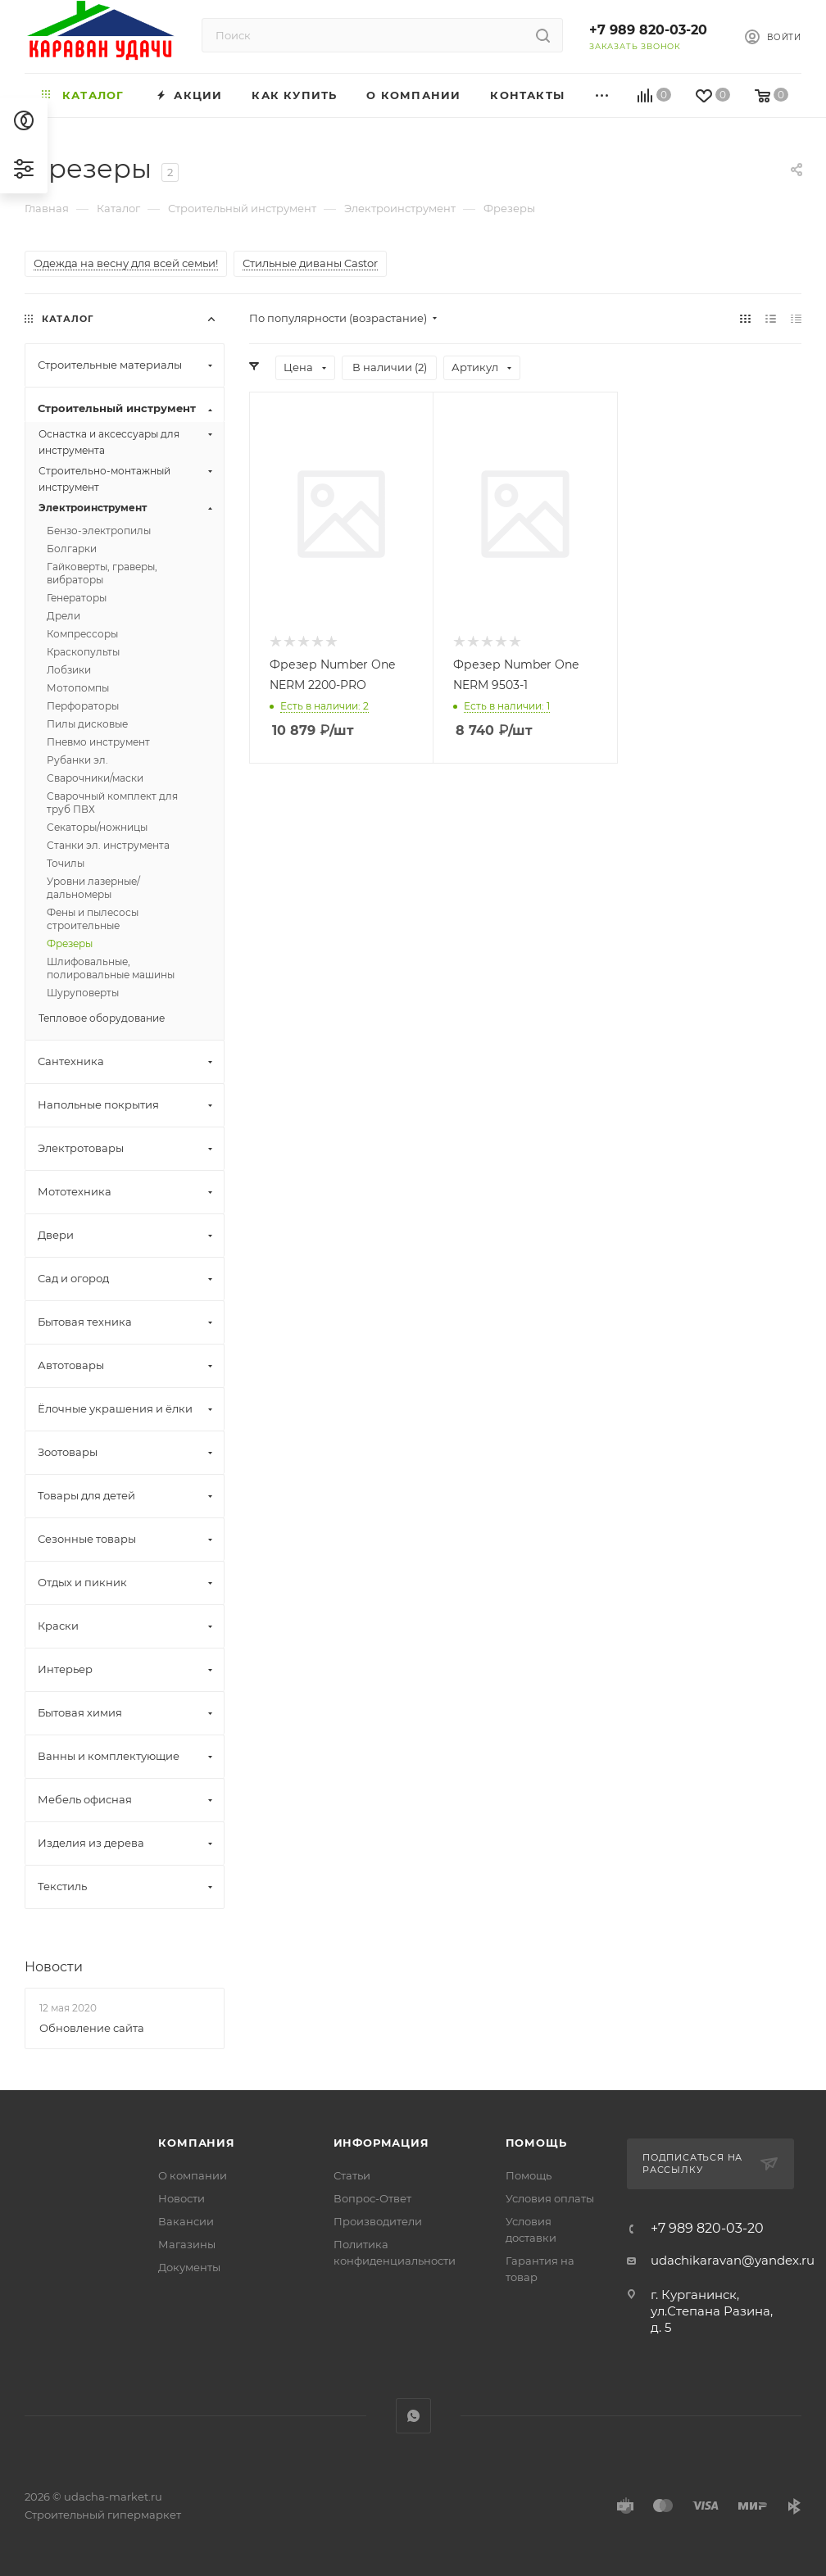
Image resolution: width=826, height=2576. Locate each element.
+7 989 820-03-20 (648, 30)
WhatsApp (413, 2415)
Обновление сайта (91, 2027)
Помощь (536, 2142)
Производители (378, 2221)
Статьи (352, 2175)
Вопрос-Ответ (372, 2198)
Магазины (187, 2244)
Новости (54, 1967)
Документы (189, 2267)
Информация (381, 2142)
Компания (196, 2142)
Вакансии (186, 2221)
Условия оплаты (550, 2198)
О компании (192, 2175)
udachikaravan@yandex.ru (733, 2260)
